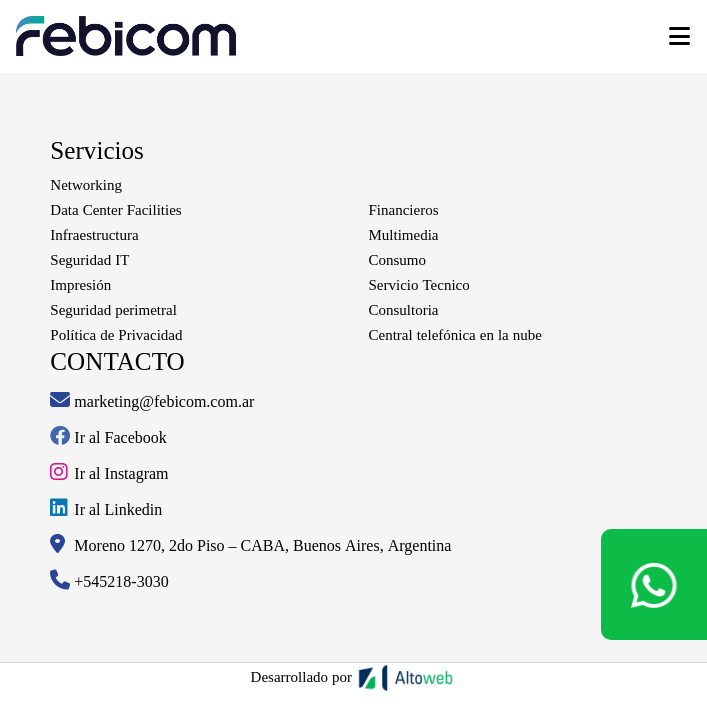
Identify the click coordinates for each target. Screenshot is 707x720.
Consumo (398, 260)
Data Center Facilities (115, 210)
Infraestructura (94, 235)
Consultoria (404, 310)
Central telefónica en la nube (455, 335)
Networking (86, 185)
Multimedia (404, 235)
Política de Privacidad (116, 335)
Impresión (80, 285)
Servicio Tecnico (419, 285)
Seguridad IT (89, 260)
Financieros (404, 210)
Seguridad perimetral (113, 310)
